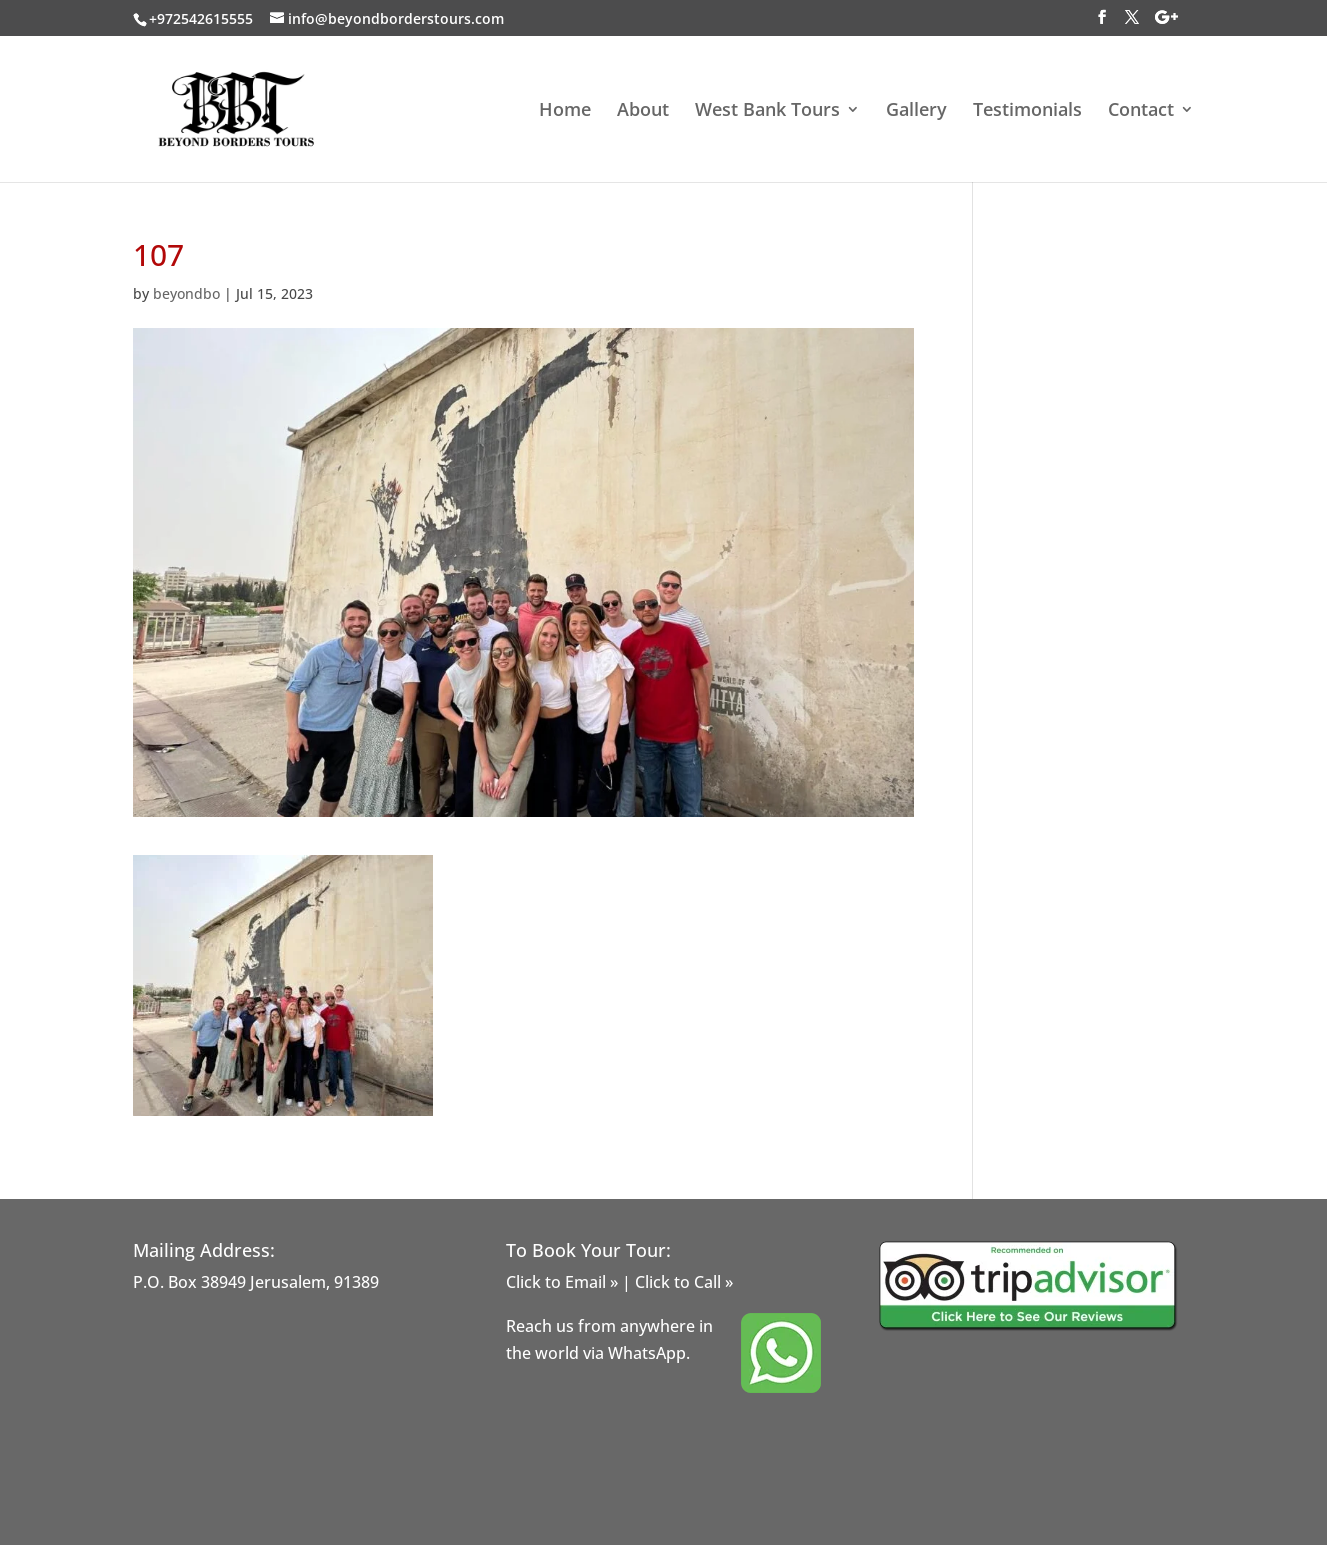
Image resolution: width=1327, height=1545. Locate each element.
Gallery (916, 111)
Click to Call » (684, 1282)
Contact (1141, 111)
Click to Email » (562, 1282)
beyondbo (186, 293)
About (643, 111)
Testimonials (1027, 111)
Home (565, 111)
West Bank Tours (767, 111)
